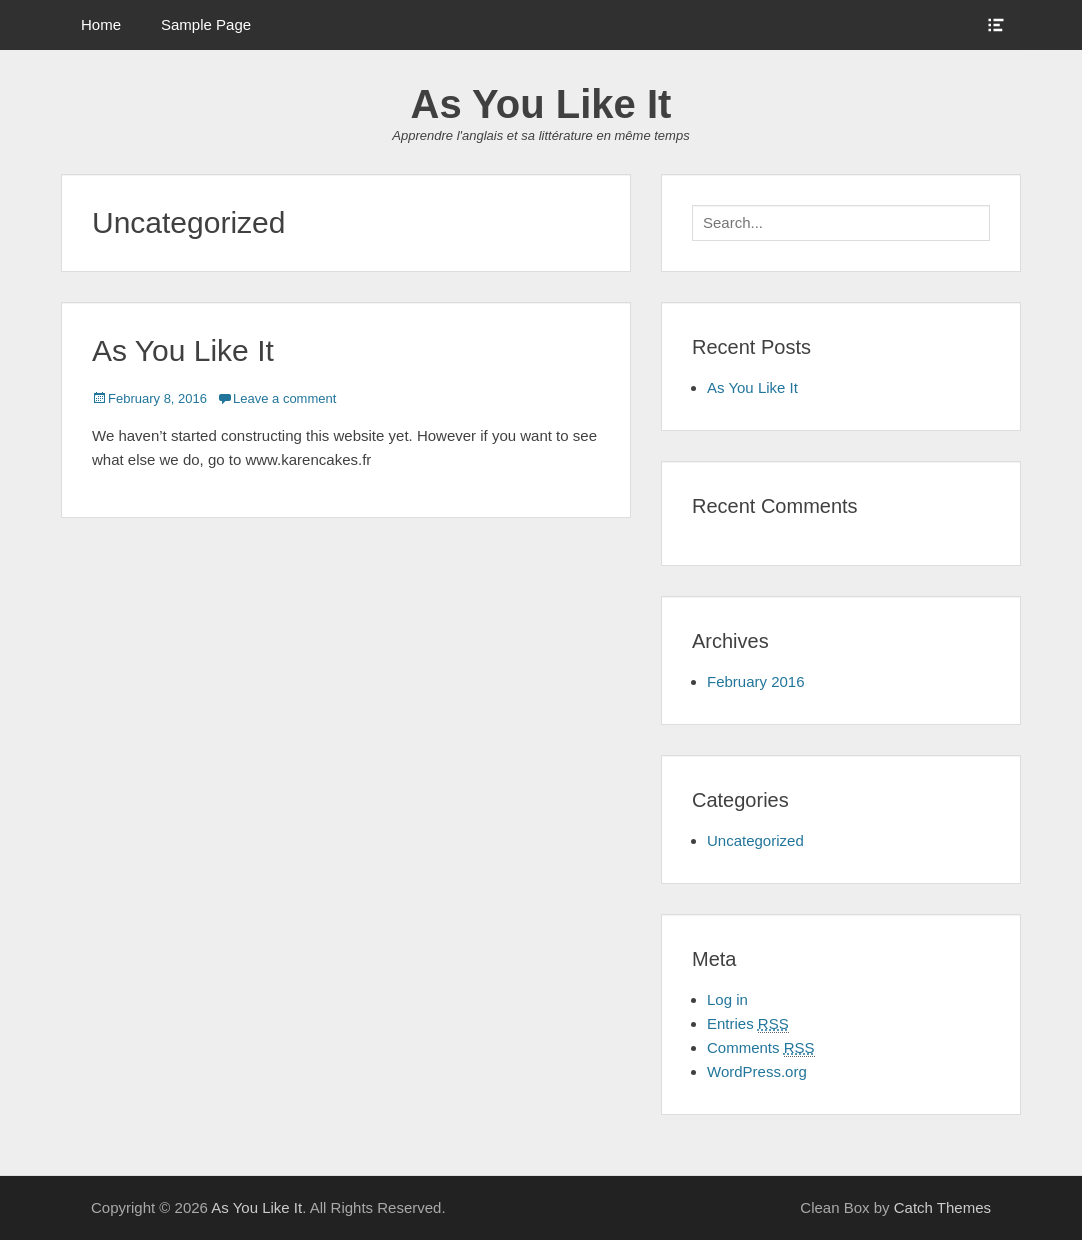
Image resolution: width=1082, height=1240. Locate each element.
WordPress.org (757, 1071)
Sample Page (206, 24)
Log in (727, 999)
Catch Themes (942, 1207)
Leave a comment (284, 398)
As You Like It (541, 104)
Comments (761, 1048)
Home (101, 24)
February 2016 (756, 681)
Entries (748, 1024)
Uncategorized (755, 840)
